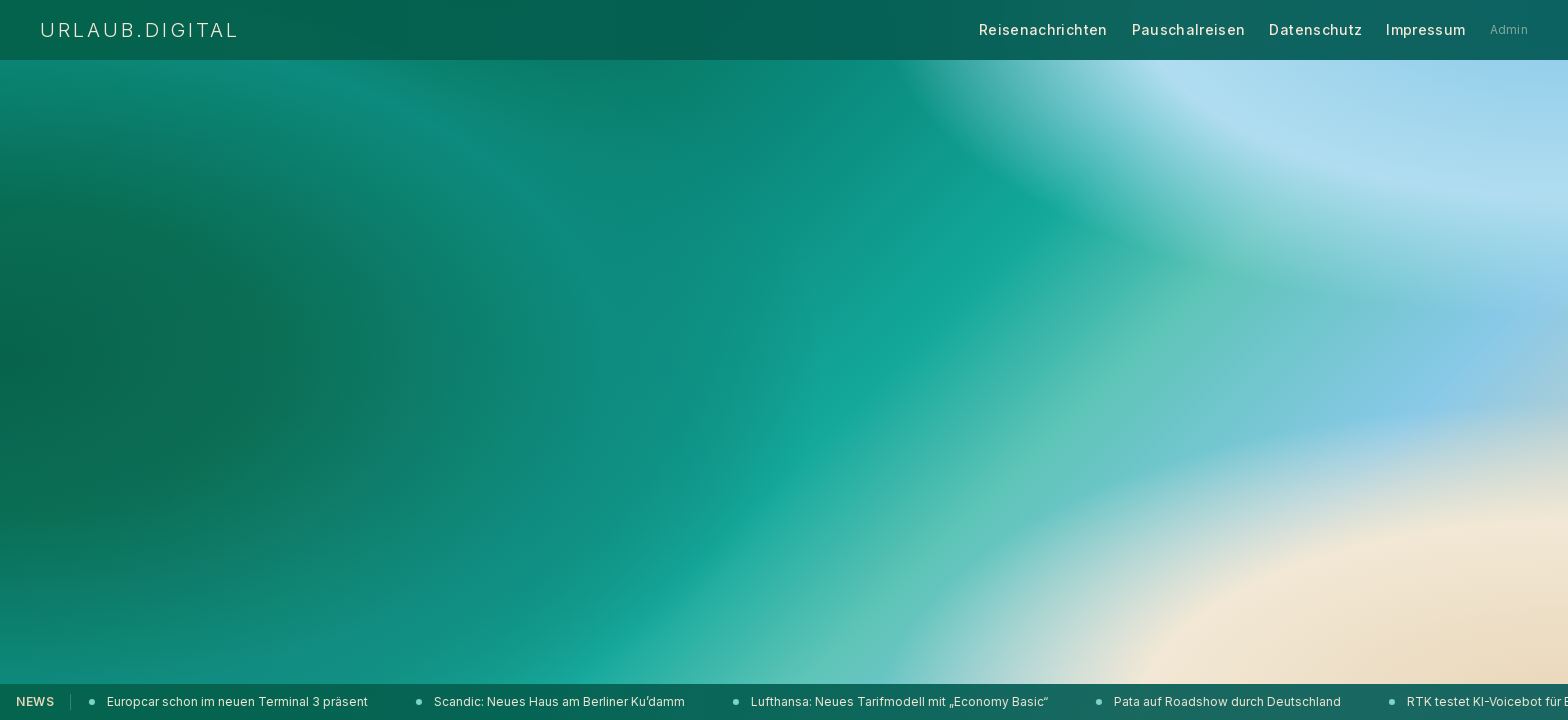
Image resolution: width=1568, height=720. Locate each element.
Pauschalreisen (1189, 29)
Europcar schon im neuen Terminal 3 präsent (230, 701)
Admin (1509, 29)
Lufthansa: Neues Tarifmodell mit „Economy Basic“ (892, 701)
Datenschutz (1315, 29)
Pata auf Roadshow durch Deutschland (1220, 701)
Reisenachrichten (1043, 29)
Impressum (1425, 29)
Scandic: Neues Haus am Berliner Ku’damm (552, 701)
